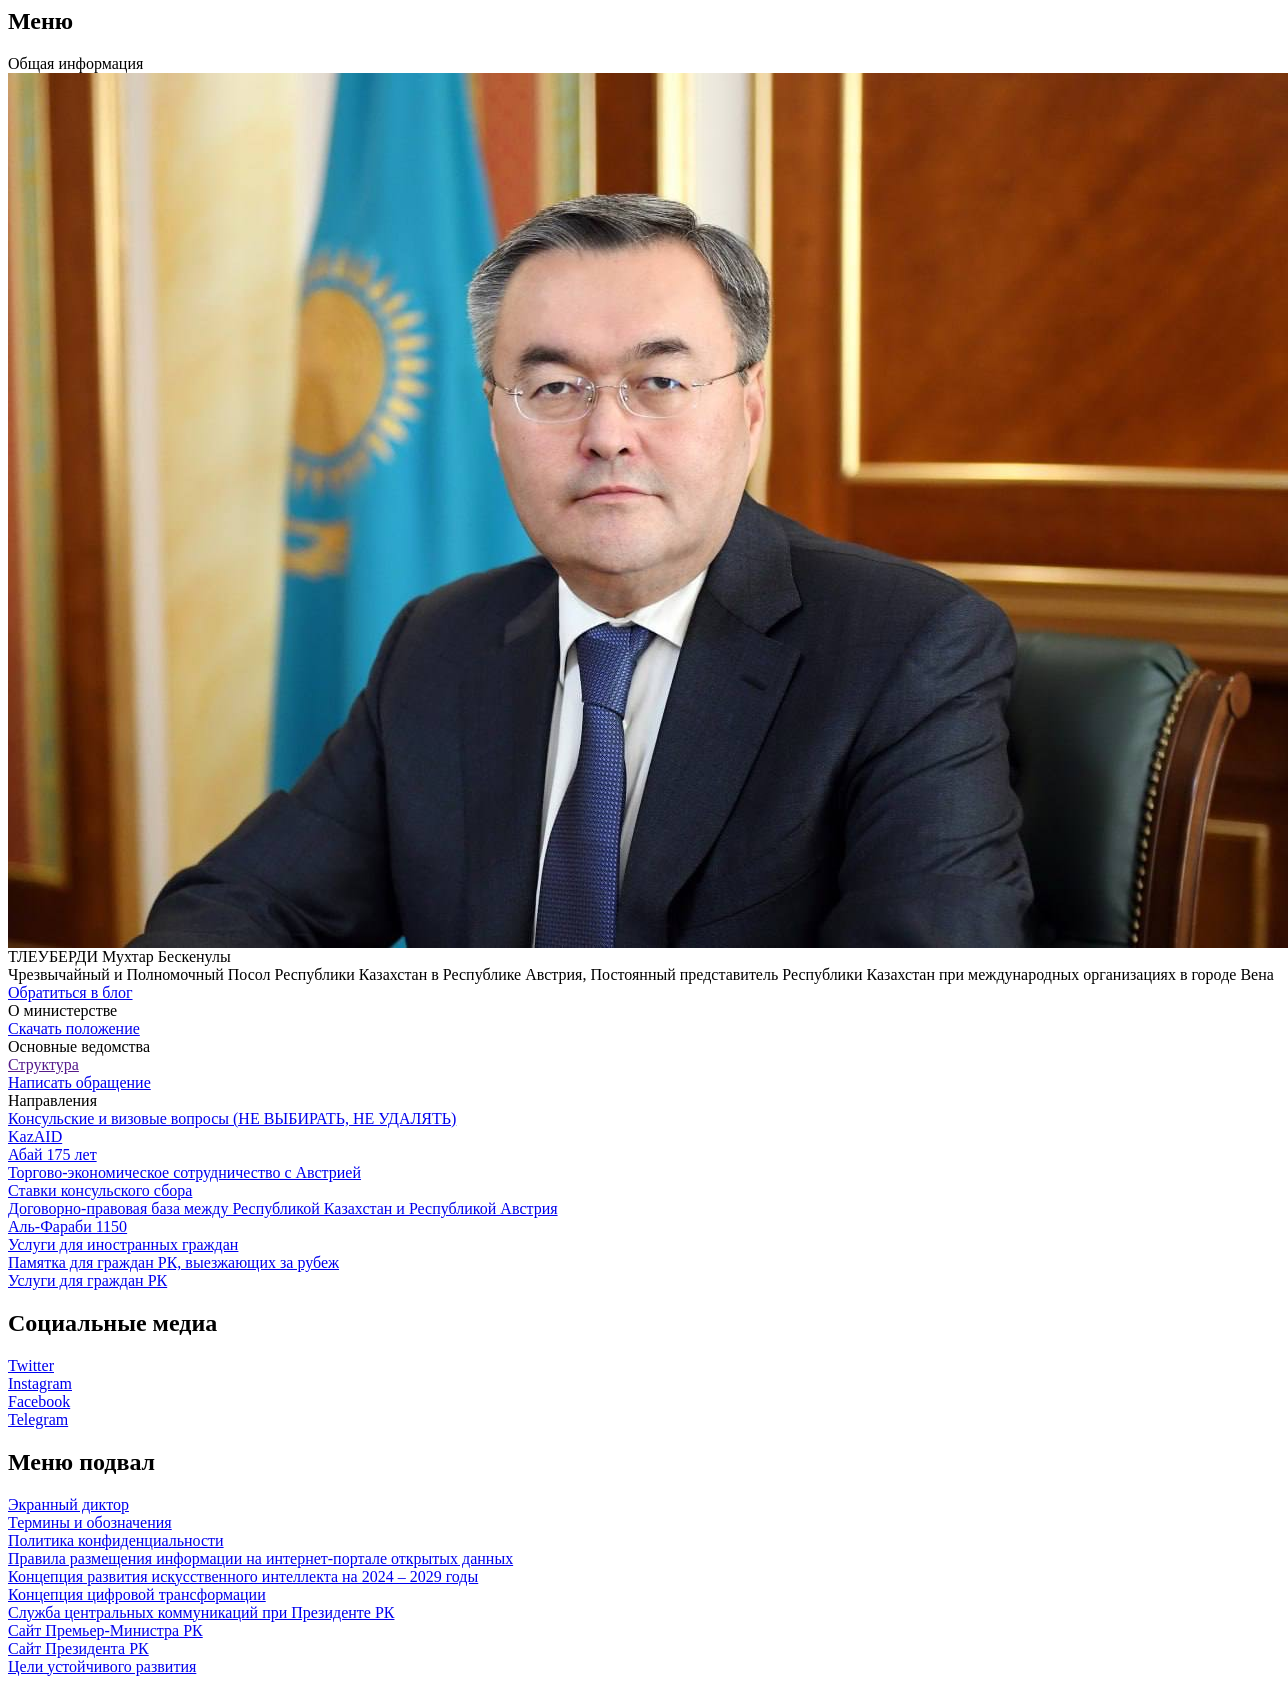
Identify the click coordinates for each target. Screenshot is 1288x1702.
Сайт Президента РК (78, 1648)
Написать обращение (79, 1082)
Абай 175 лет (52, 1154)
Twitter (31, 1365)
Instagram (40, 1383)
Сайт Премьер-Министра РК (105, 1630)
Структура (43, 1064)
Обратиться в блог (70, 992)
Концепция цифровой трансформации (137, 1594)
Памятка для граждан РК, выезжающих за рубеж (173, 1262)
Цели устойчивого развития (102, 1666)
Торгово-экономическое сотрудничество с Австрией (184, 1172)
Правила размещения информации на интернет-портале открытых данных (260, 1558)
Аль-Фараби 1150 (67, 1226)
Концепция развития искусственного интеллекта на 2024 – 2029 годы (243, 1576)
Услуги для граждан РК (87, 1280)
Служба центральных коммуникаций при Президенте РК (201, 1612)
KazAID (35, 1136)
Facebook (39, 1401)
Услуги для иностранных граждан (123, 1244)
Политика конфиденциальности (116, 1540)
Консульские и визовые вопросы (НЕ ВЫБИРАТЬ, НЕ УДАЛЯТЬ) (232, 1118)
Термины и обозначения (90, 1522)
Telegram (38, 1419)
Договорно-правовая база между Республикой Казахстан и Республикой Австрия (283, 1208)
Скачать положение (74, 1028)
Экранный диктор (68, 1504)
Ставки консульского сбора (100, 1190)
